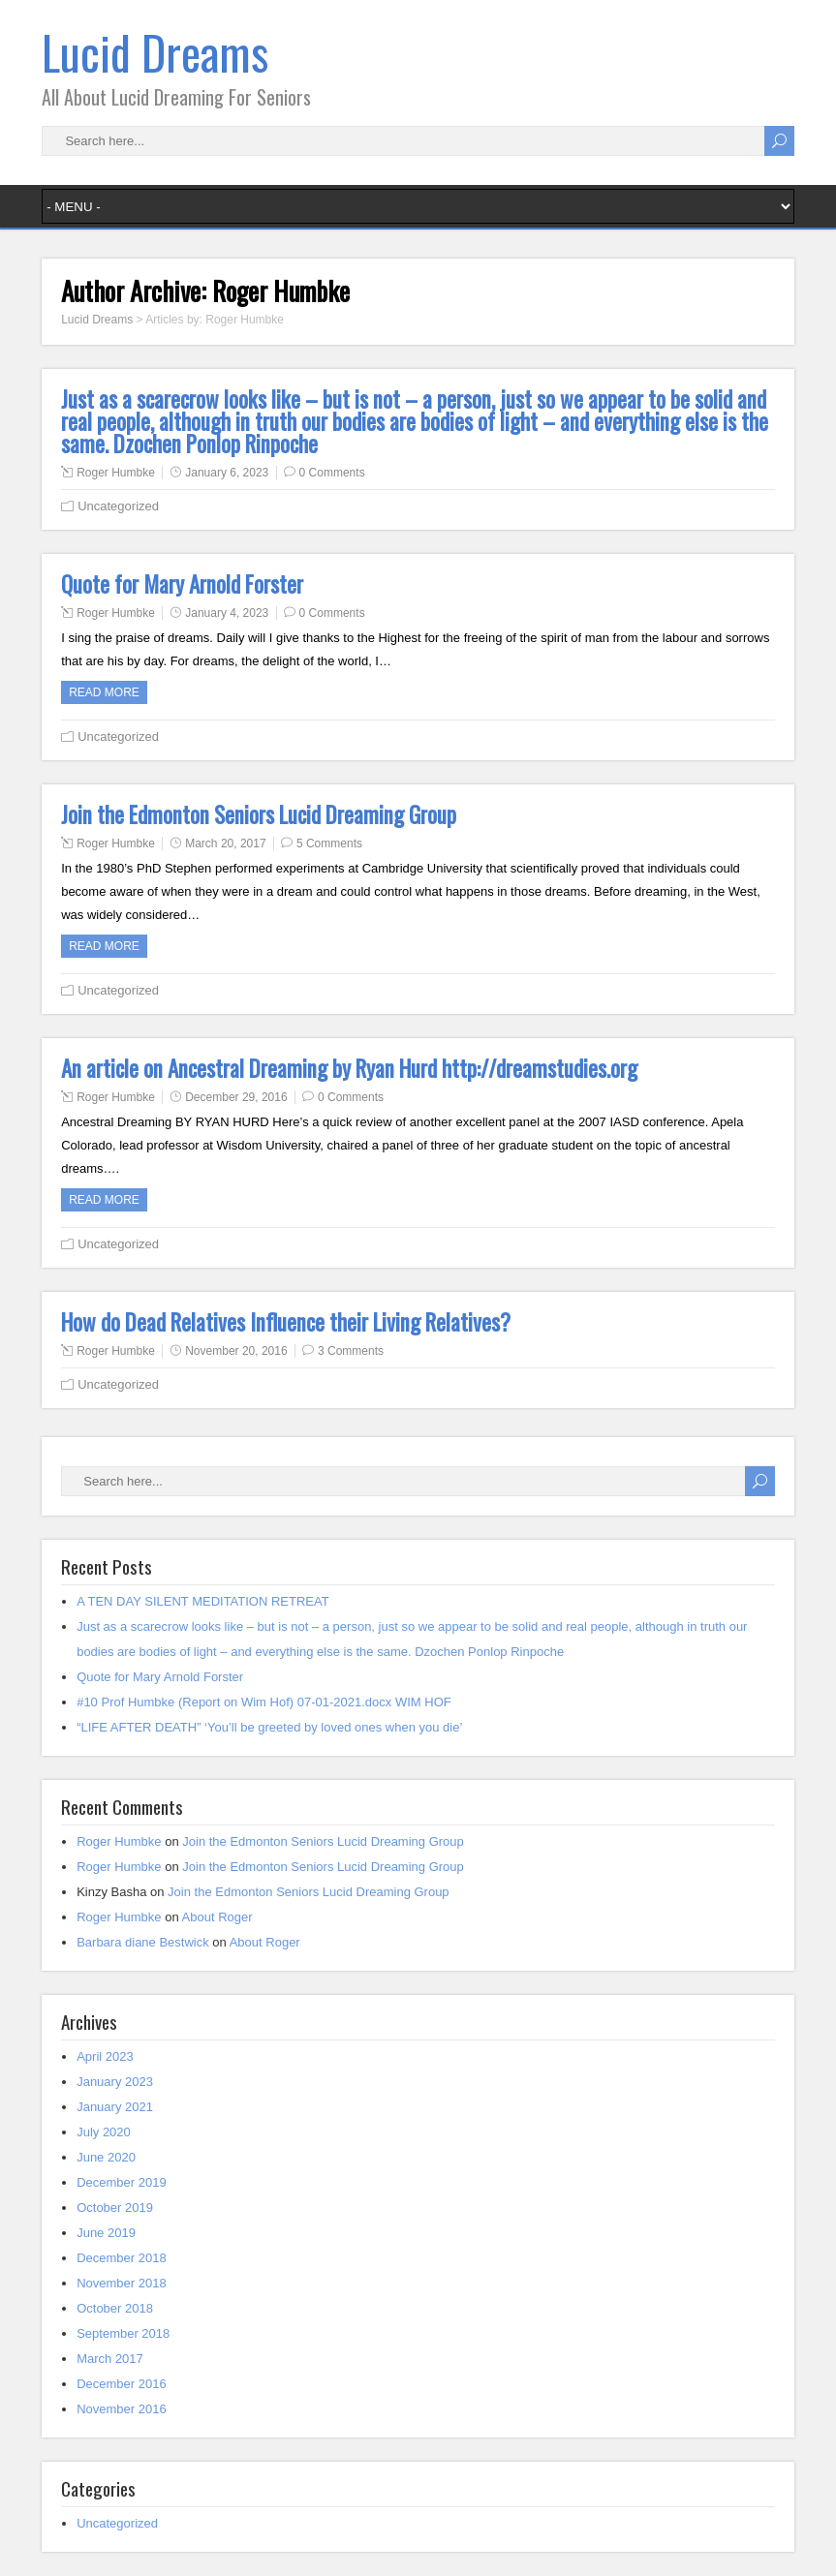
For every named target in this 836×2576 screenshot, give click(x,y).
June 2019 (106, 2232)
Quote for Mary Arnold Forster (182, 583)
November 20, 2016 (236, 1351)
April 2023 (105, 2056)
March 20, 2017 (225, 843)
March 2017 (110, 2358)
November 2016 (122, 2409)
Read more (104, 692)
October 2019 (115, 2207)
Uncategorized (118, 506)
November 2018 (122, 2283)
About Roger (217, 1917)
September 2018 (123, 2333)
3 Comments (351, 1351)
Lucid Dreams (155, 51)
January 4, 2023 (226, 613)
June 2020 (106, 2157)
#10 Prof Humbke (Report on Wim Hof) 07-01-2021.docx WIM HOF (264, 1702)
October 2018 (115, 2308)
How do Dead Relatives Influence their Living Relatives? (286, 1321)
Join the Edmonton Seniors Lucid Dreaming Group (258, 814)
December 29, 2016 (236, 1097)
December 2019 (122, 2182)
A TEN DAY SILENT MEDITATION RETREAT (203, 1601)
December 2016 (122, 2384)
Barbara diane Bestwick (143, 1942)
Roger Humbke (116, 472)
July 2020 (104, 2132)
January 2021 (115, 2107)
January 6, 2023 (226, 472)
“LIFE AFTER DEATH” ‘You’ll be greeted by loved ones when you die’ (269, 1727)
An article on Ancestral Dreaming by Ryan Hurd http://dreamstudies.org (349, 1068)
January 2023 (115, 2081)
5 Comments (329, 843)
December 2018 (122, 2258)
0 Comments (332, 472)
